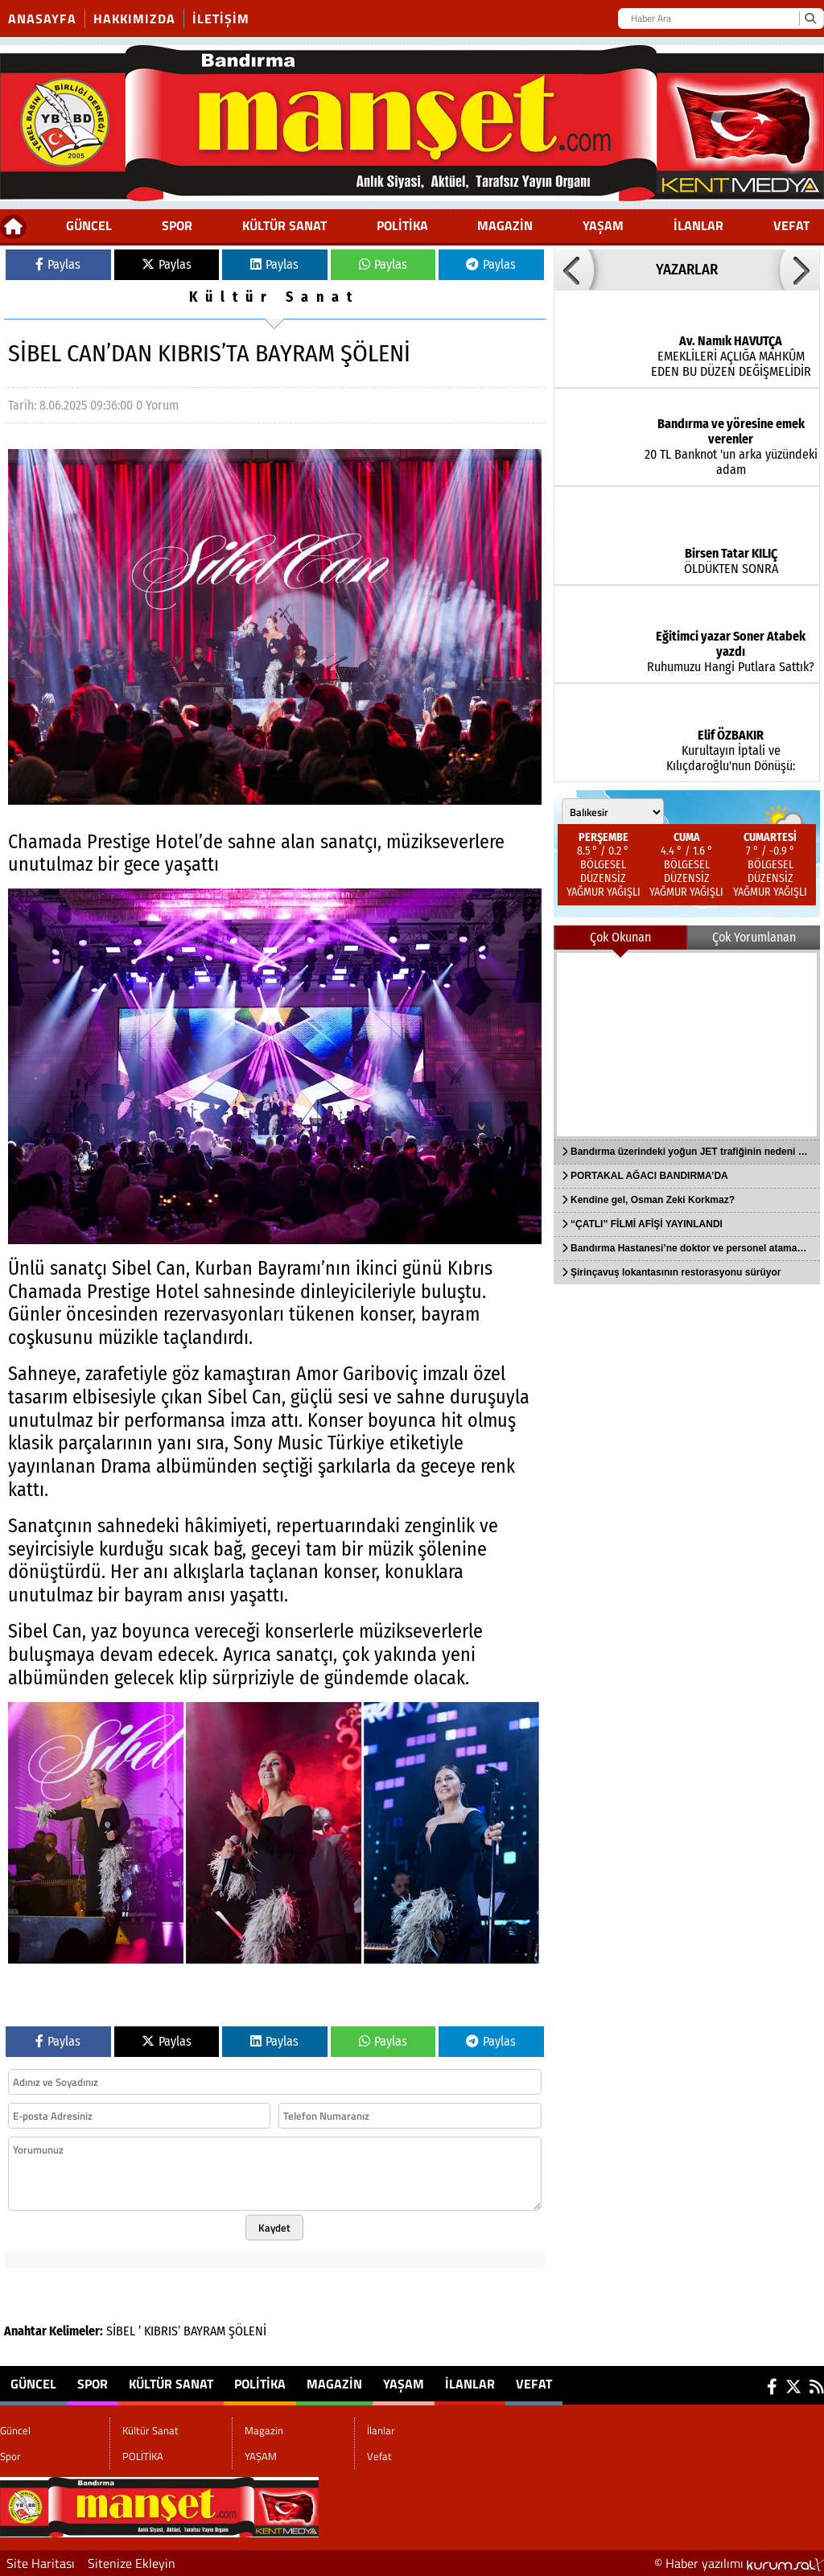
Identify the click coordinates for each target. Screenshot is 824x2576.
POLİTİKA (402, 225)
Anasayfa (42, 18)
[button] (574, 269)
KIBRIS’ (162, 2331)
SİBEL (120, 2331)
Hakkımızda (134, 18)
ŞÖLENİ (247, 2331)
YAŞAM (603, 225)
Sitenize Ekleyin (131, 2563)
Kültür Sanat (284, 225)
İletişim (220, 18)
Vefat (791, 225)
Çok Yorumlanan (754, 937)
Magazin (505, 225)
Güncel (89, 225)
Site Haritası (40, 2563)
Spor (177, 225)
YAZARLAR (687, 269)
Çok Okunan (620, 937)
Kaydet (274, 2227)
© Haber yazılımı (739, 2563)
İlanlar (698, 225)
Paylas (57, 264)
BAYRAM (204, 2331)
